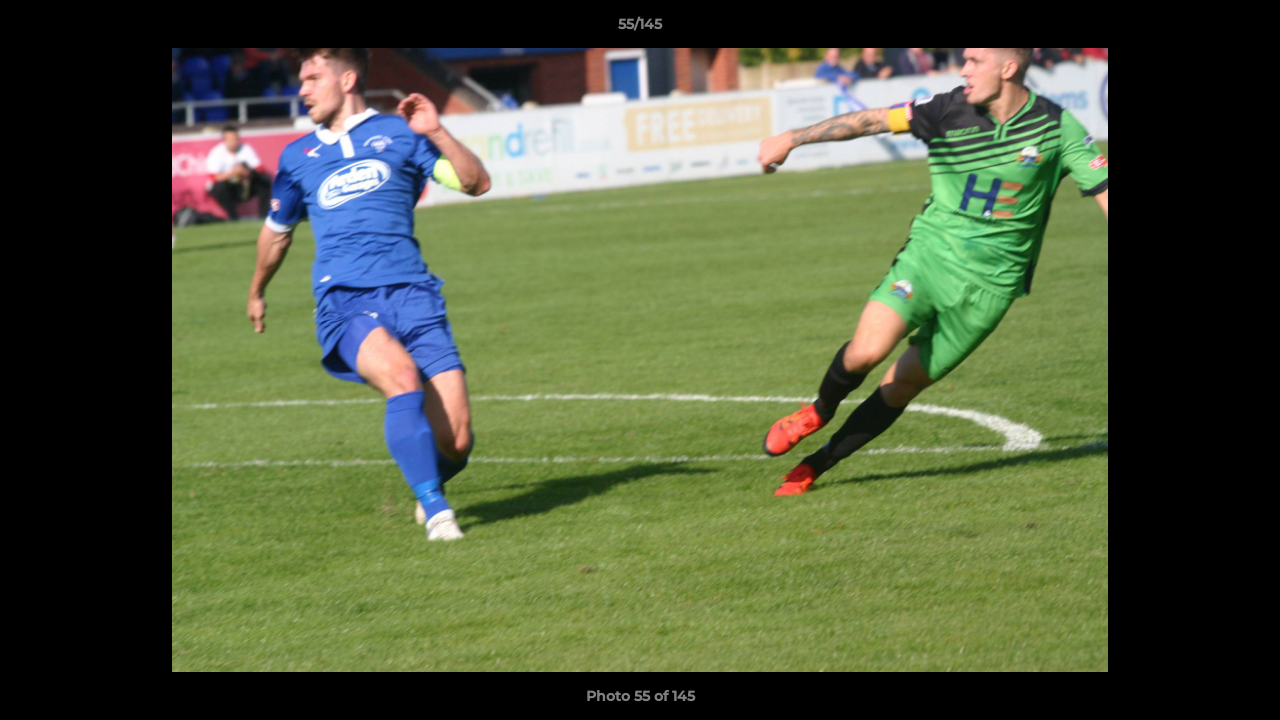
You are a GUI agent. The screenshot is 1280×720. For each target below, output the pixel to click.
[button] (1244, 29)
